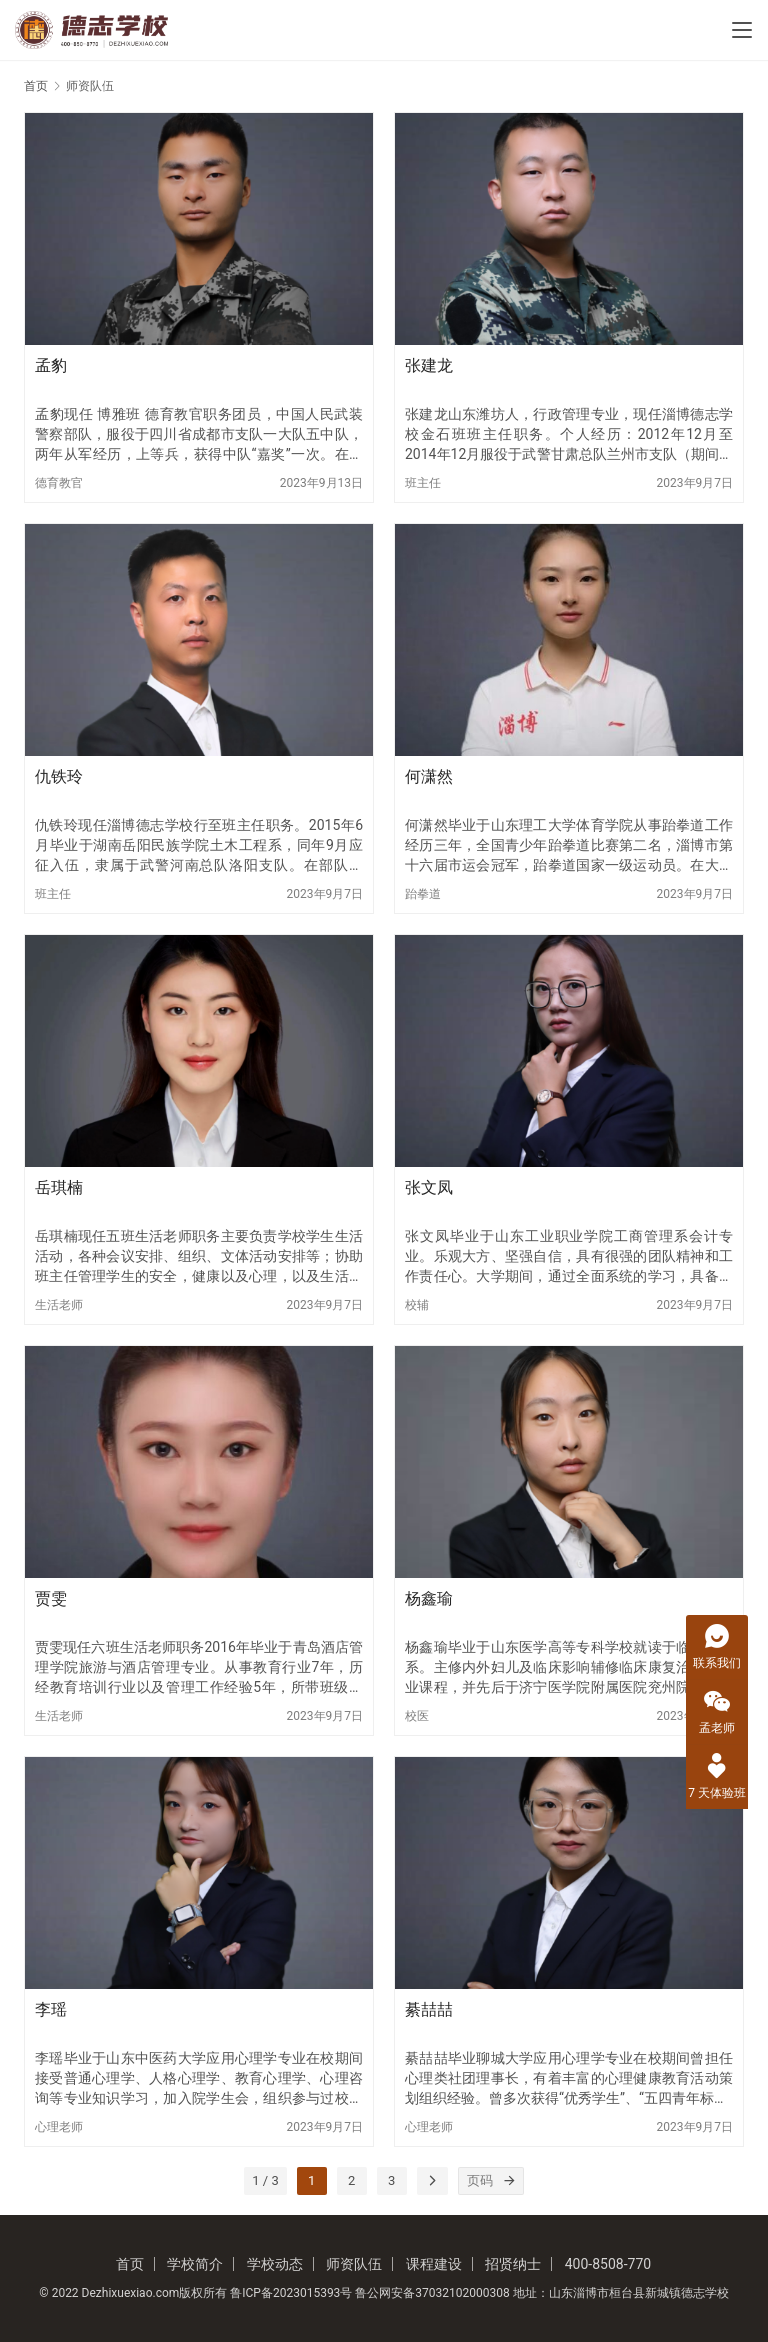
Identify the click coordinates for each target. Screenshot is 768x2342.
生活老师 (59, 1305)
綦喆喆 (429, 2009)
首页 (36, 86)
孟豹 (51, 365)
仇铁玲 (59, 776)
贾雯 (51, 1598)
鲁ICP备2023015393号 (291, 2293)
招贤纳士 (513, 2264)
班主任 (423, 483)
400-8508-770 (608, 2264)
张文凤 (429, 1187)
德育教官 (59, 483)
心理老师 (59, 2127)
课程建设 (434, 2264)
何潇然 (429, 776)
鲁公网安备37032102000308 (432, 2293)
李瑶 (51, 2009)
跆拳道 (423, 894)
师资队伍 (354, 2264)
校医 (417, 1716)
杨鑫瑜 (429, 1598)
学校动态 (275, 2264)
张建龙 (429, 365)
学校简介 (195, 2264)
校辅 (417, 1305)
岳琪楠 (59, 1187)
